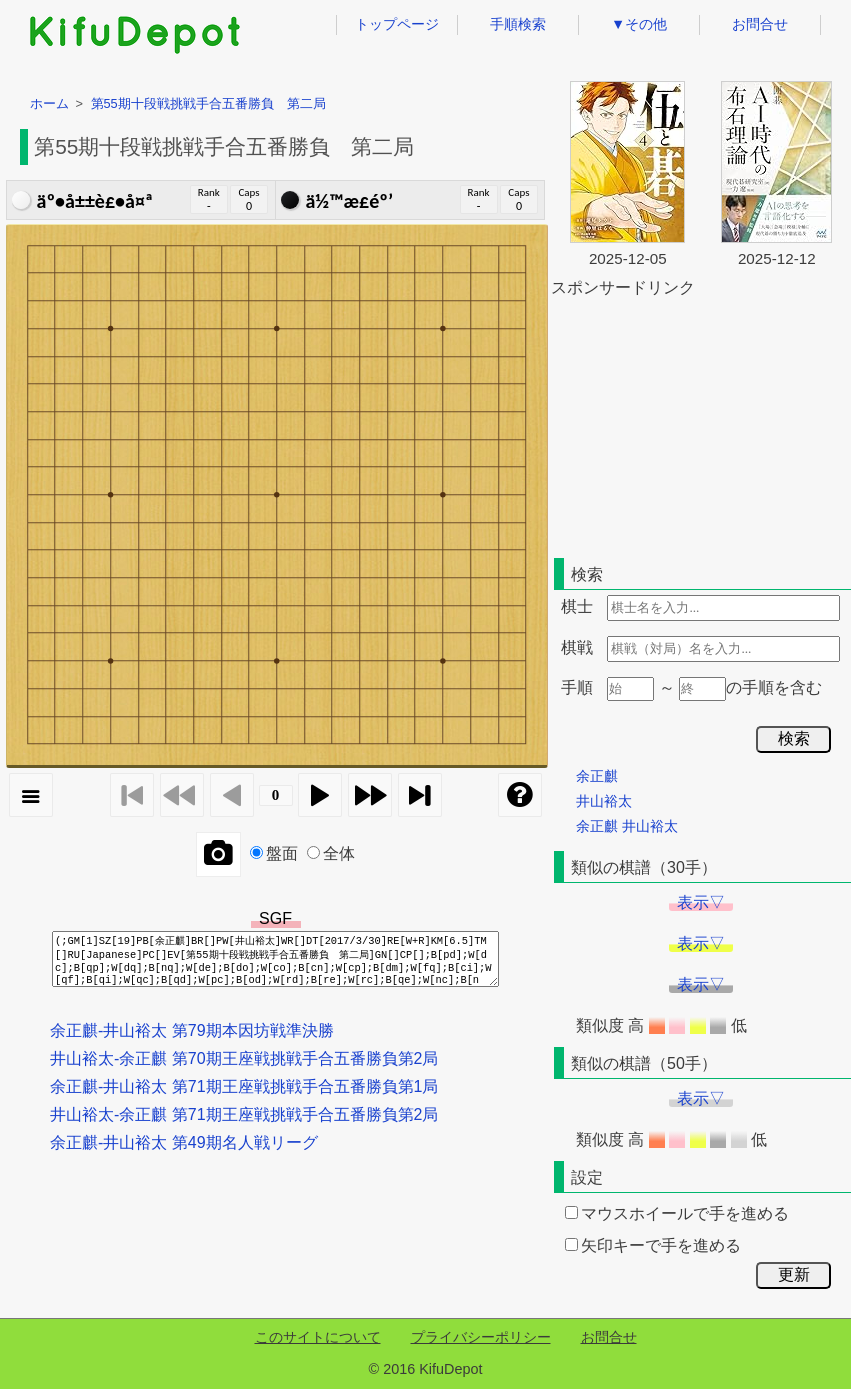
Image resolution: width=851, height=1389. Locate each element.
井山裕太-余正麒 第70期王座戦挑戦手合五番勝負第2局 (244, 1058)
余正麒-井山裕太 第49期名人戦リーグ (184, 1142)
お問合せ (760, 24)
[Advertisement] (701, 424)
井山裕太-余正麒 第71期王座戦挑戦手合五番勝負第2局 (244, 1114)
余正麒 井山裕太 (627, 826)
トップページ (397, 24)
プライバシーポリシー (481, 1337)
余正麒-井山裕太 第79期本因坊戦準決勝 (192, 1030)
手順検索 (518, 24)
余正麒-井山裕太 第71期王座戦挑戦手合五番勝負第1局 (244, 1086)
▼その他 (639, 24)
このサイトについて (318, 1337)
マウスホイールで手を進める (677, 1213)
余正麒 (597, 776)
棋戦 (577, 647)
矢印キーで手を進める (653, 1245)
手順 (577, 687)
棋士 (577, 606)
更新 (794, 1274)
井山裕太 (604, 801)
